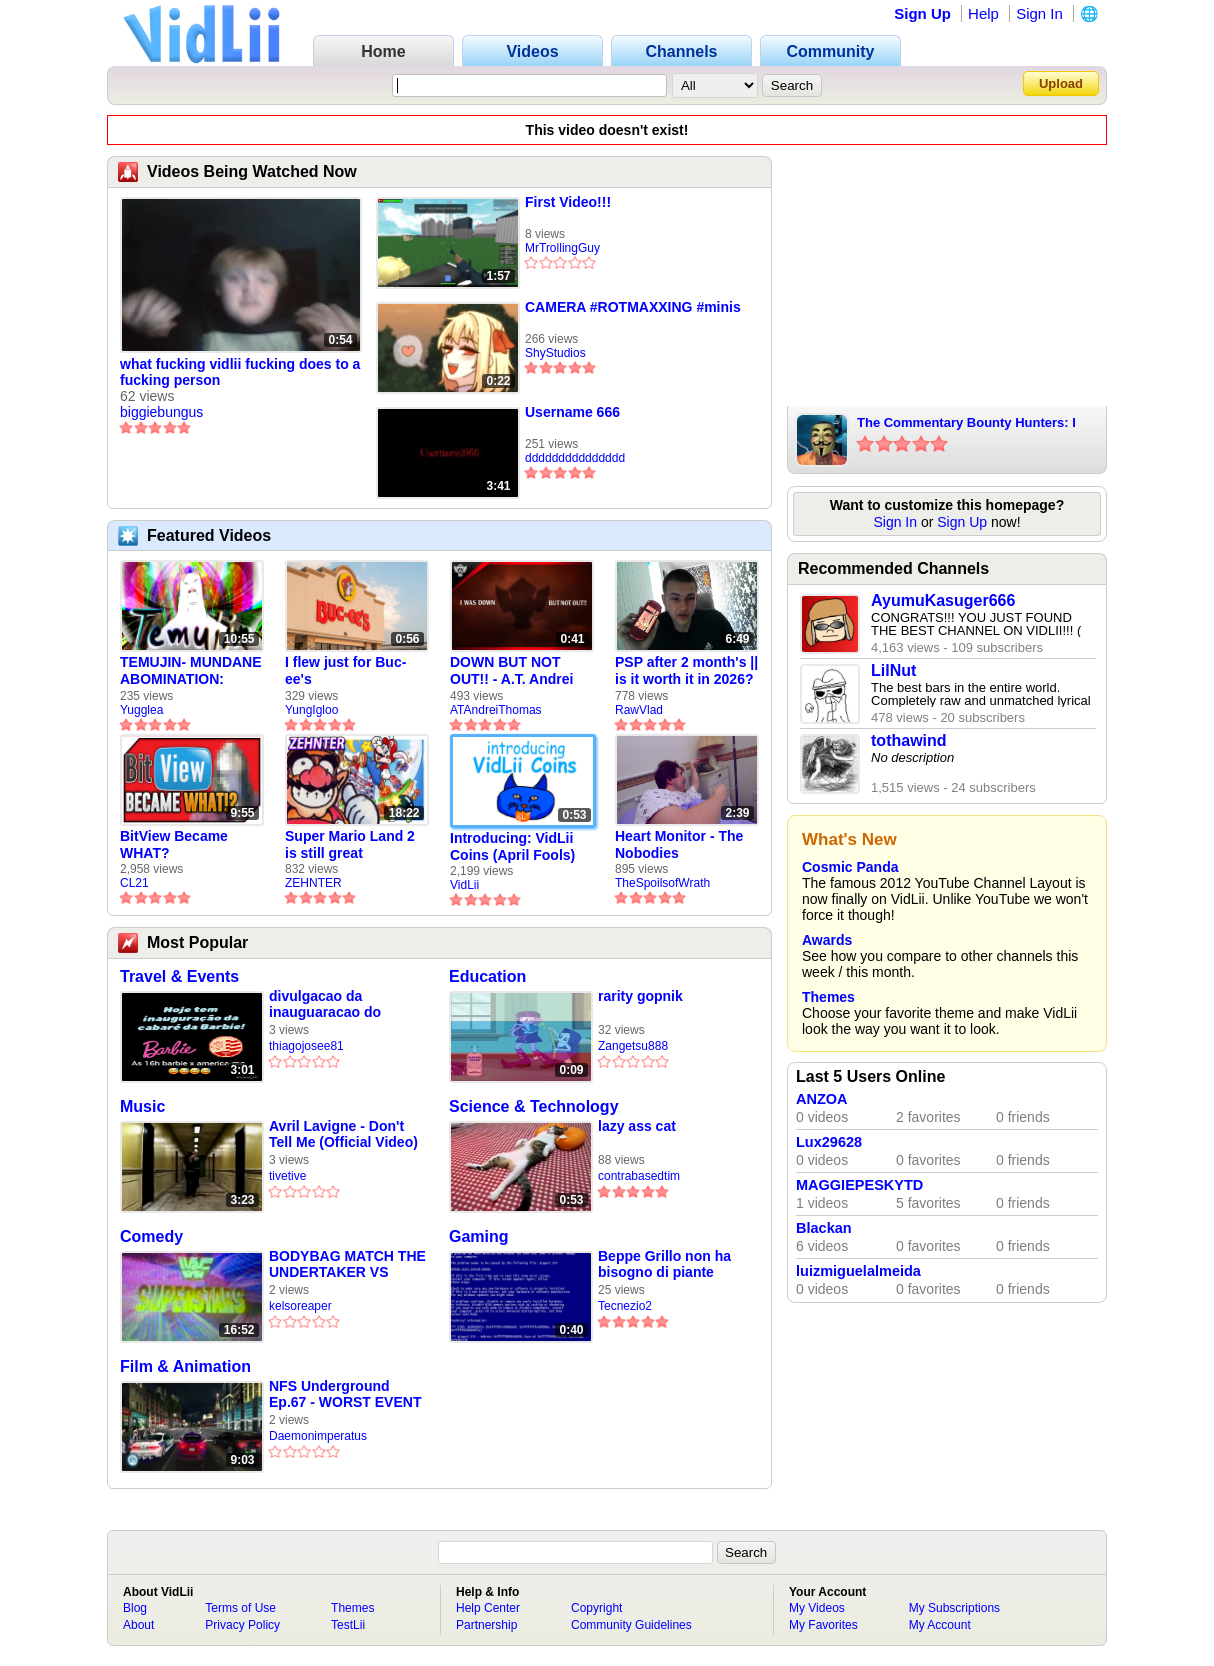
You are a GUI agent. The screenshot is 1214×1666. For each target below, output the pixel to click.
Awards (827, 940)
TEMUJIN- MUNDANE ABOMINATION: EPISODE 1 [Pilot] (191, 671)
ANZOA (822, 1099)
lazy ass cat (637, 1126)
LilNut (893, 670)
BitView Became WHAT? (174, 844)
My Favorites (823, 1625)
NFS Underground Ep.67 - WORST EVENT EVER (345, 1394)
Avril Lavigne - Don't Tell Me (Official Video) (343, 1134)
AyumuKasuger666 (943, 600)
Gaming (479, 1236)
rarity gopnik (640, 996)
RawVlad (639, 710)
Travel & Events (179, 976)
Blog (135, 1608)
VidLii (464, 885)
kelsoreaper (300, 1306)
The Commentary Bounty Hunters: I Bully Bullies (966, 424)
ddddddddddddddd (575, 458)
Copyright (596, 1608)
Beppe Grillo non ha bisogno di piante (664, 1264)
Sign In (1039, 13)
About (138, 1625)
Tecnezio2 (625, 1306)
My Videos (817, 1608)
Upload (1061, 83)
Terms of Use (240, 1608)
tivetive (287, 1176)
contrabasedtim (639, 1176)
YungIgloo (311, 710)
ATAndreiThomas (496, 710)
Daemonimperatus (318, 1436)
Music (142, 1106)
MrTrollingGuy (562, 248)
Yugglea (141, 710)
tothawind (909, 740)
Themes (828, 997)
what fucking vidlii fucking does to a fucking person (240, 372)
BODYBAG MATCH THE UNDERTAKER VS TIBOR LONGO (347, 1264)
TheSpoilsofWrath (662, 883)
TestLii (348, 1625)
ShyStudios (555, 353)
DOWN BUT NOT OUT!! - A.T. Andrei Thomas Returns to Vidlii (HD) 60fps (514, 671)
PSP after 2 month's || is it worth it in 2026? (686, 670)
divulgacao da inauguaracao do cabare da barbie (325, 1004)
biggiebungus (161, 412)
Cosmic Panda (850, 867)
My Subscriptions (954, 1608)
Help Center (488, 1608)
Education (487, 976)
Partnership (486, 1625)
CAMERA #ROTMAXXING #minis (633, 307)
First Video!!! (568, 202)
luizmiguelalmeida (858, 1271)
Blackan (824, 1228)
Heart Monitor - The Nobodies (679, 844)
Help (983, 13)
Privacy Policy (242, 1625)
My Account (940, 1625)
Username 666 (572, 412)
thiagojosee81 (306, 1046)
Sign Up (922, 13)
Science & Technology (534, 1106)
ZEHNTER (313, 883)
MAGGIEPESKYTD (859, 1185)
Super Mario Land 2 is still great (350, 844)
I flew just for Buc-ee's (345, 670)
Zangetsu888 (633, 1046)
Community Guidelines (631, 1625)
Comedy (151, 1236)
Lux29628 (829, 1142)
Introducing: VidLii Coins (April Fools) (512, 846)
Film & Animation (185, 1366)
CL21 (134, 883)
